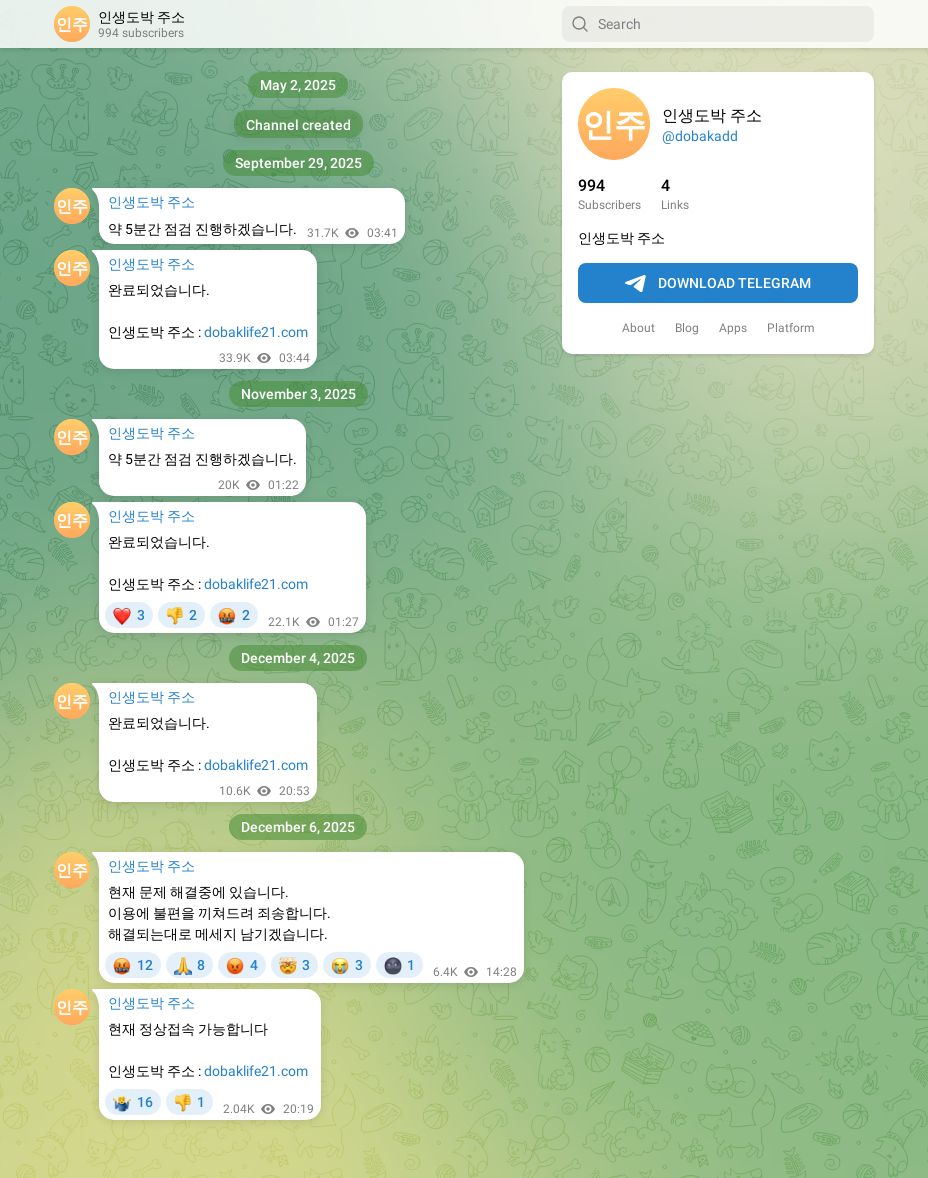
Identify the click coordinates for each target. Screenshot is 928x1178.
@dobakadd (700, 136)
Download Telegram (718, 284)
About (638, 328)
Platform (791, 328)
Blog (687, 328)
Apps (733, 328)
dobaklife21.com (256, 332)
